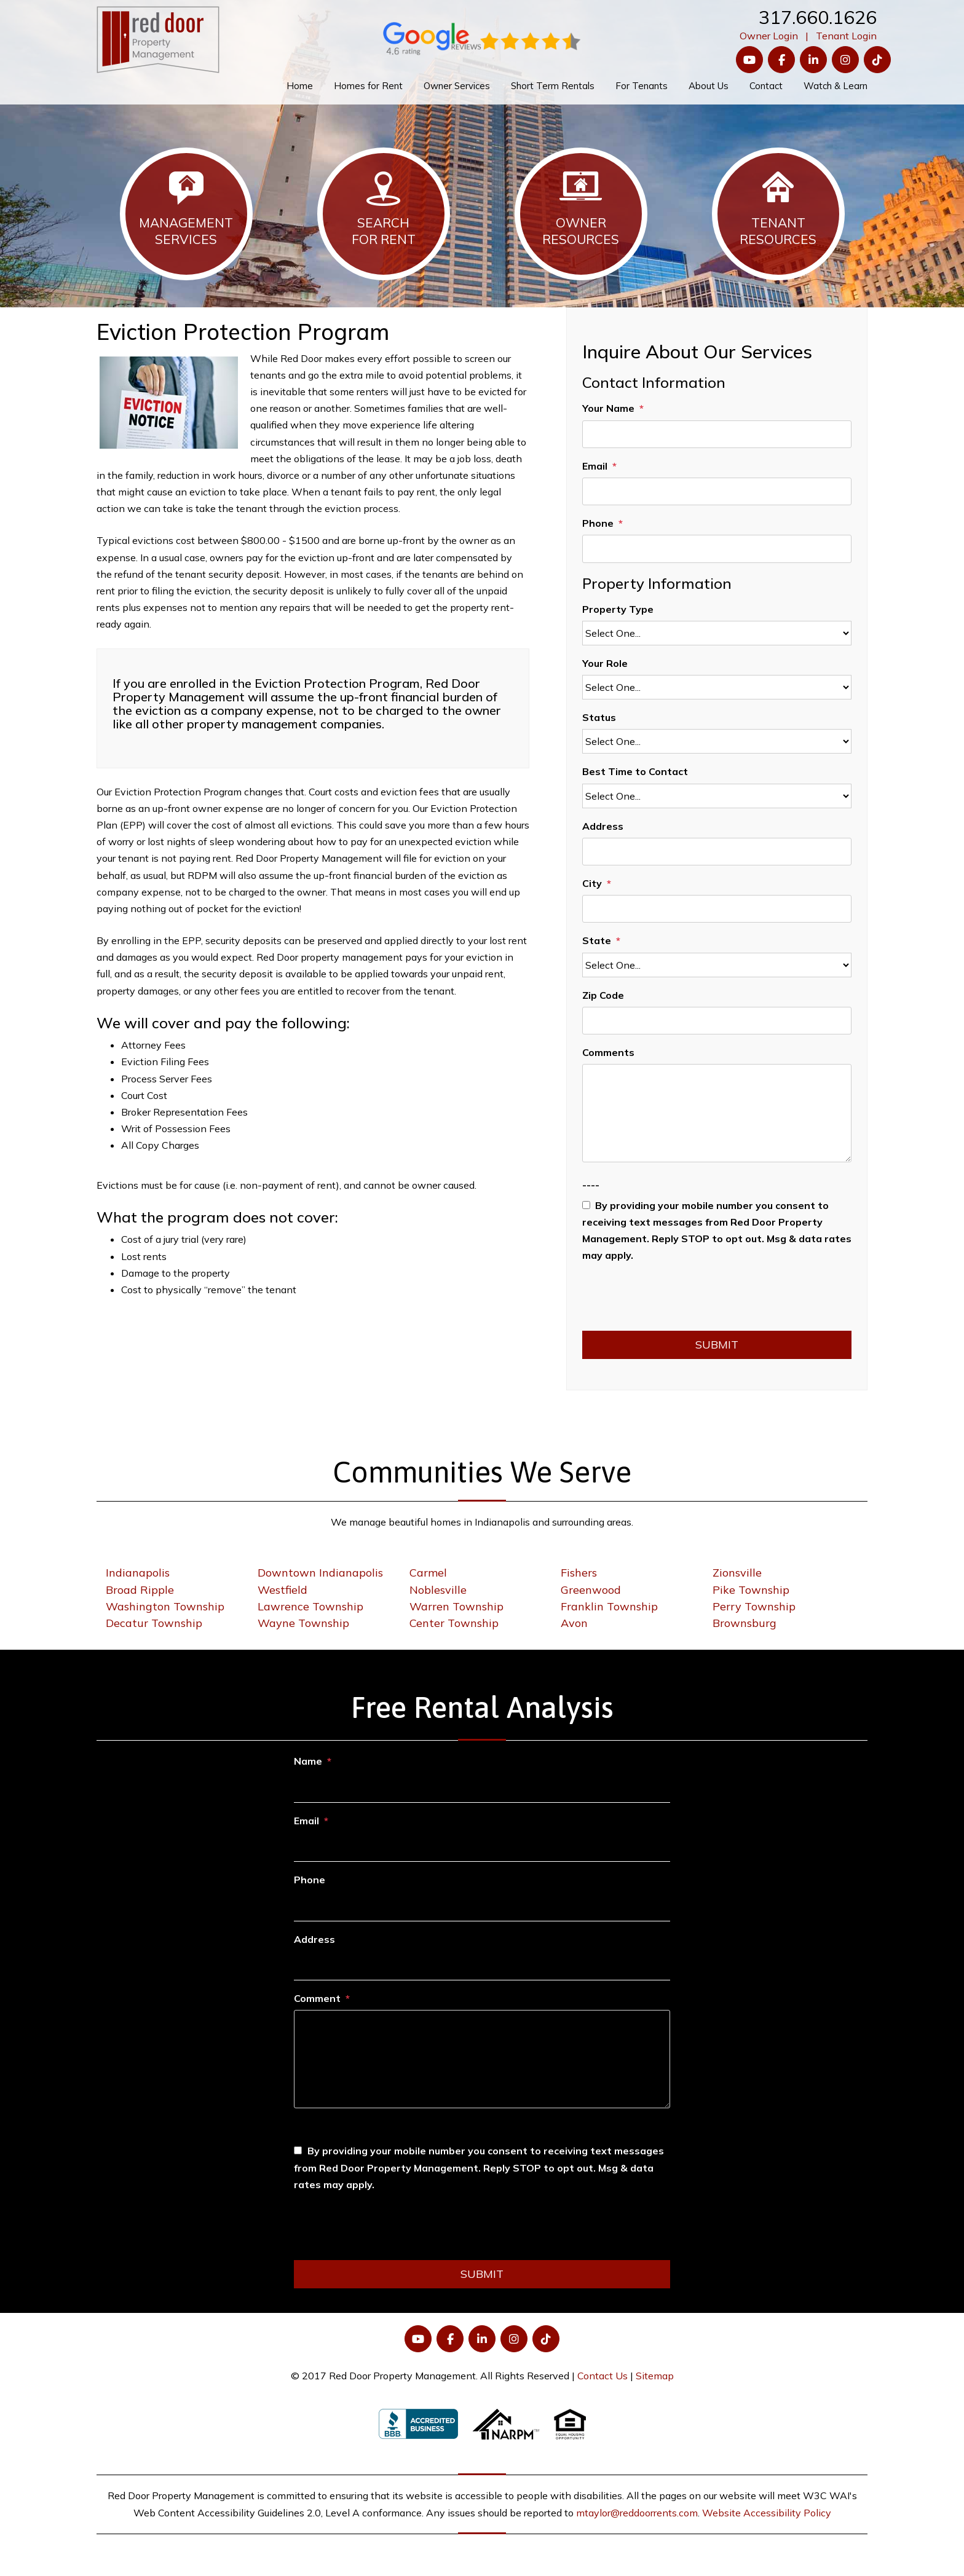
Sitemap (655, 2375)
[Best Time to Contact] (716, 796)
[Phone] (716, 548)
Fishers (579, 1573)
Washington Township (165, 1606)
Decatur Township (154, 1623)
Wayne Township (303, 1623)
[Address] (716, 851)
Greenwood (591, 1590)
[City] (716, 909)
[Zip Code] (716, 1020)
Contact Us (602, 2375)
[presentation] (675, 1301)
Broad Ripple (140, 1590)
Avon (574, 1623)
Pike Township (751, 1590)
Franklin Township (609, 1606)
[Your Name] (716, 434)
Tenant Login (846, 36)
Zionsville (737, 1573)
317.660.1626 (818, 17)
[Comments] (716, 1113)
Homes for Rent (368, 86)
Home (299, 86)
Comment (317, 1998)
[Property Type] (716, 633)
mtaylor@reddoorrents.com (637, 2513)
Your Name (608, 408)
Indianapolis (138, 1573)
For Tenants (641, 86)
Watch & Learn (835, 86)
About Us (709, 86)
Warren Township (456, 1606)
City (592, 883)
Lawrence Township (310, 1606)
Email (594, 466)
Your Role (605, 663)
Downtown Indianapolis (320, 1573)
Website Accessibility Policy (766, 2513)
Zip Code (603, 995)
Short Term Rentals (553, 86)
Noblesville (438, 1590)
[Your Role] (716, 687)
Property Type (618, 609)
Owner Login (769, 36)
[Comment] (482, 2059)
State (596, 940)
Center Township (454, 1623)
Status (599, 717)
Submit (716, 1344)
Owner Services (457, 86)
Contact (766, 86)
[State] (716, 965)
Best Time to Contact (635, 771)
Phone (598, 523)
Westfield (282, 1590)
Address (602, 826)
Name (308, 1761)
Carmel (428, 1573)
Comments (608, 1052)
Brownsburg (744, 1623)
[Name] (482, 1788)
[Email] (716, 491)
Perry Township (754, 1606)
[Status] (716, 741)
